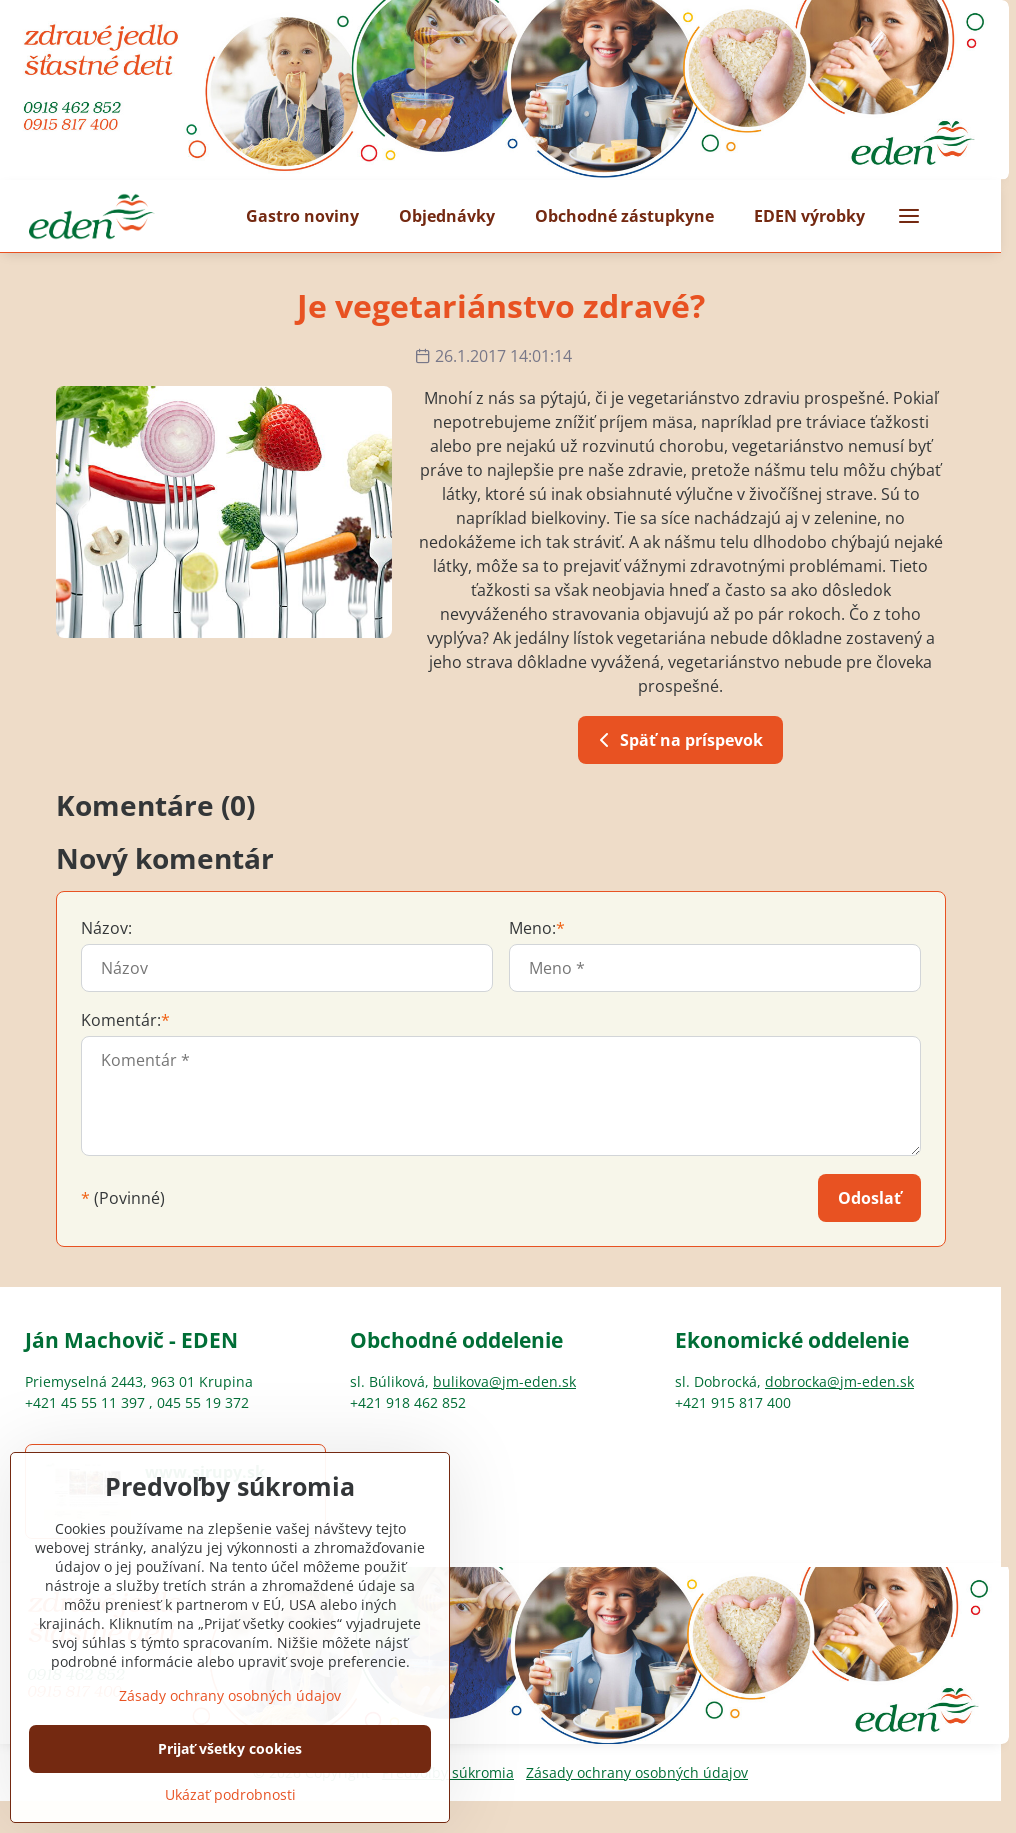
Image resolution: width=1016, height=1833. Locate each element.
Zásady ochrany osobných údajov (637, 1772)
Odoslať (869, 1198)
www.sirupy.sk (205, 1472)
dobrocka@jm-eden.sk (839, 1381)
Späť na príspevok (677, 740)
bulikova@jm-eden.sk (504, 1381)
